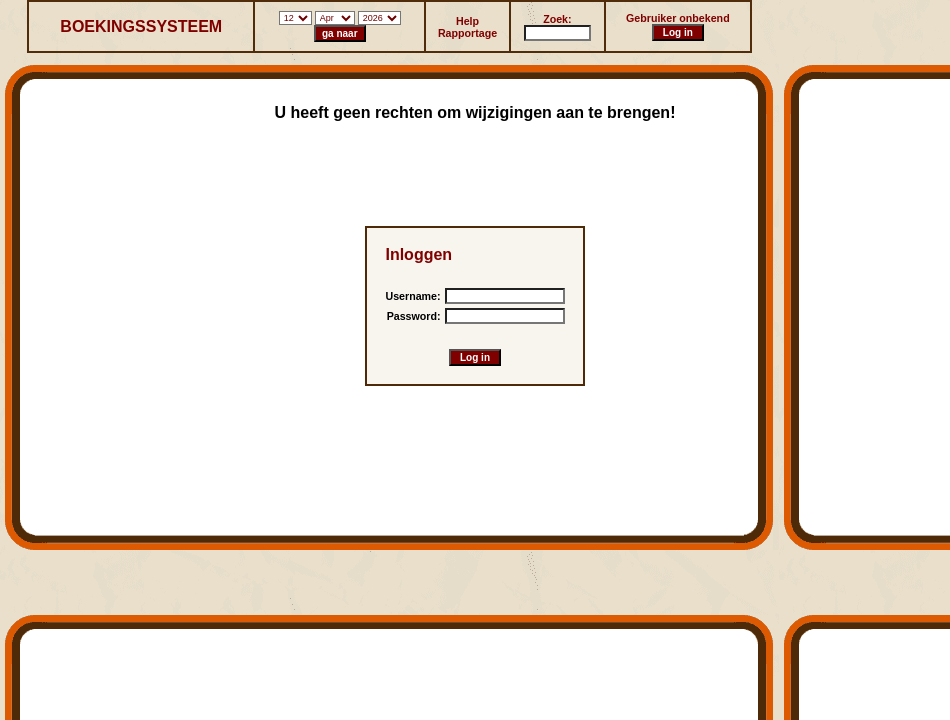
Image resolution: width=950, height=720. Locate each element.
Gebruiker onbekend (678, 18)
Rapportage (467, 33)
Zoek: (557, 19)
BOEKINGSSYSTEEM (141, 26)
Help (467, 21)
